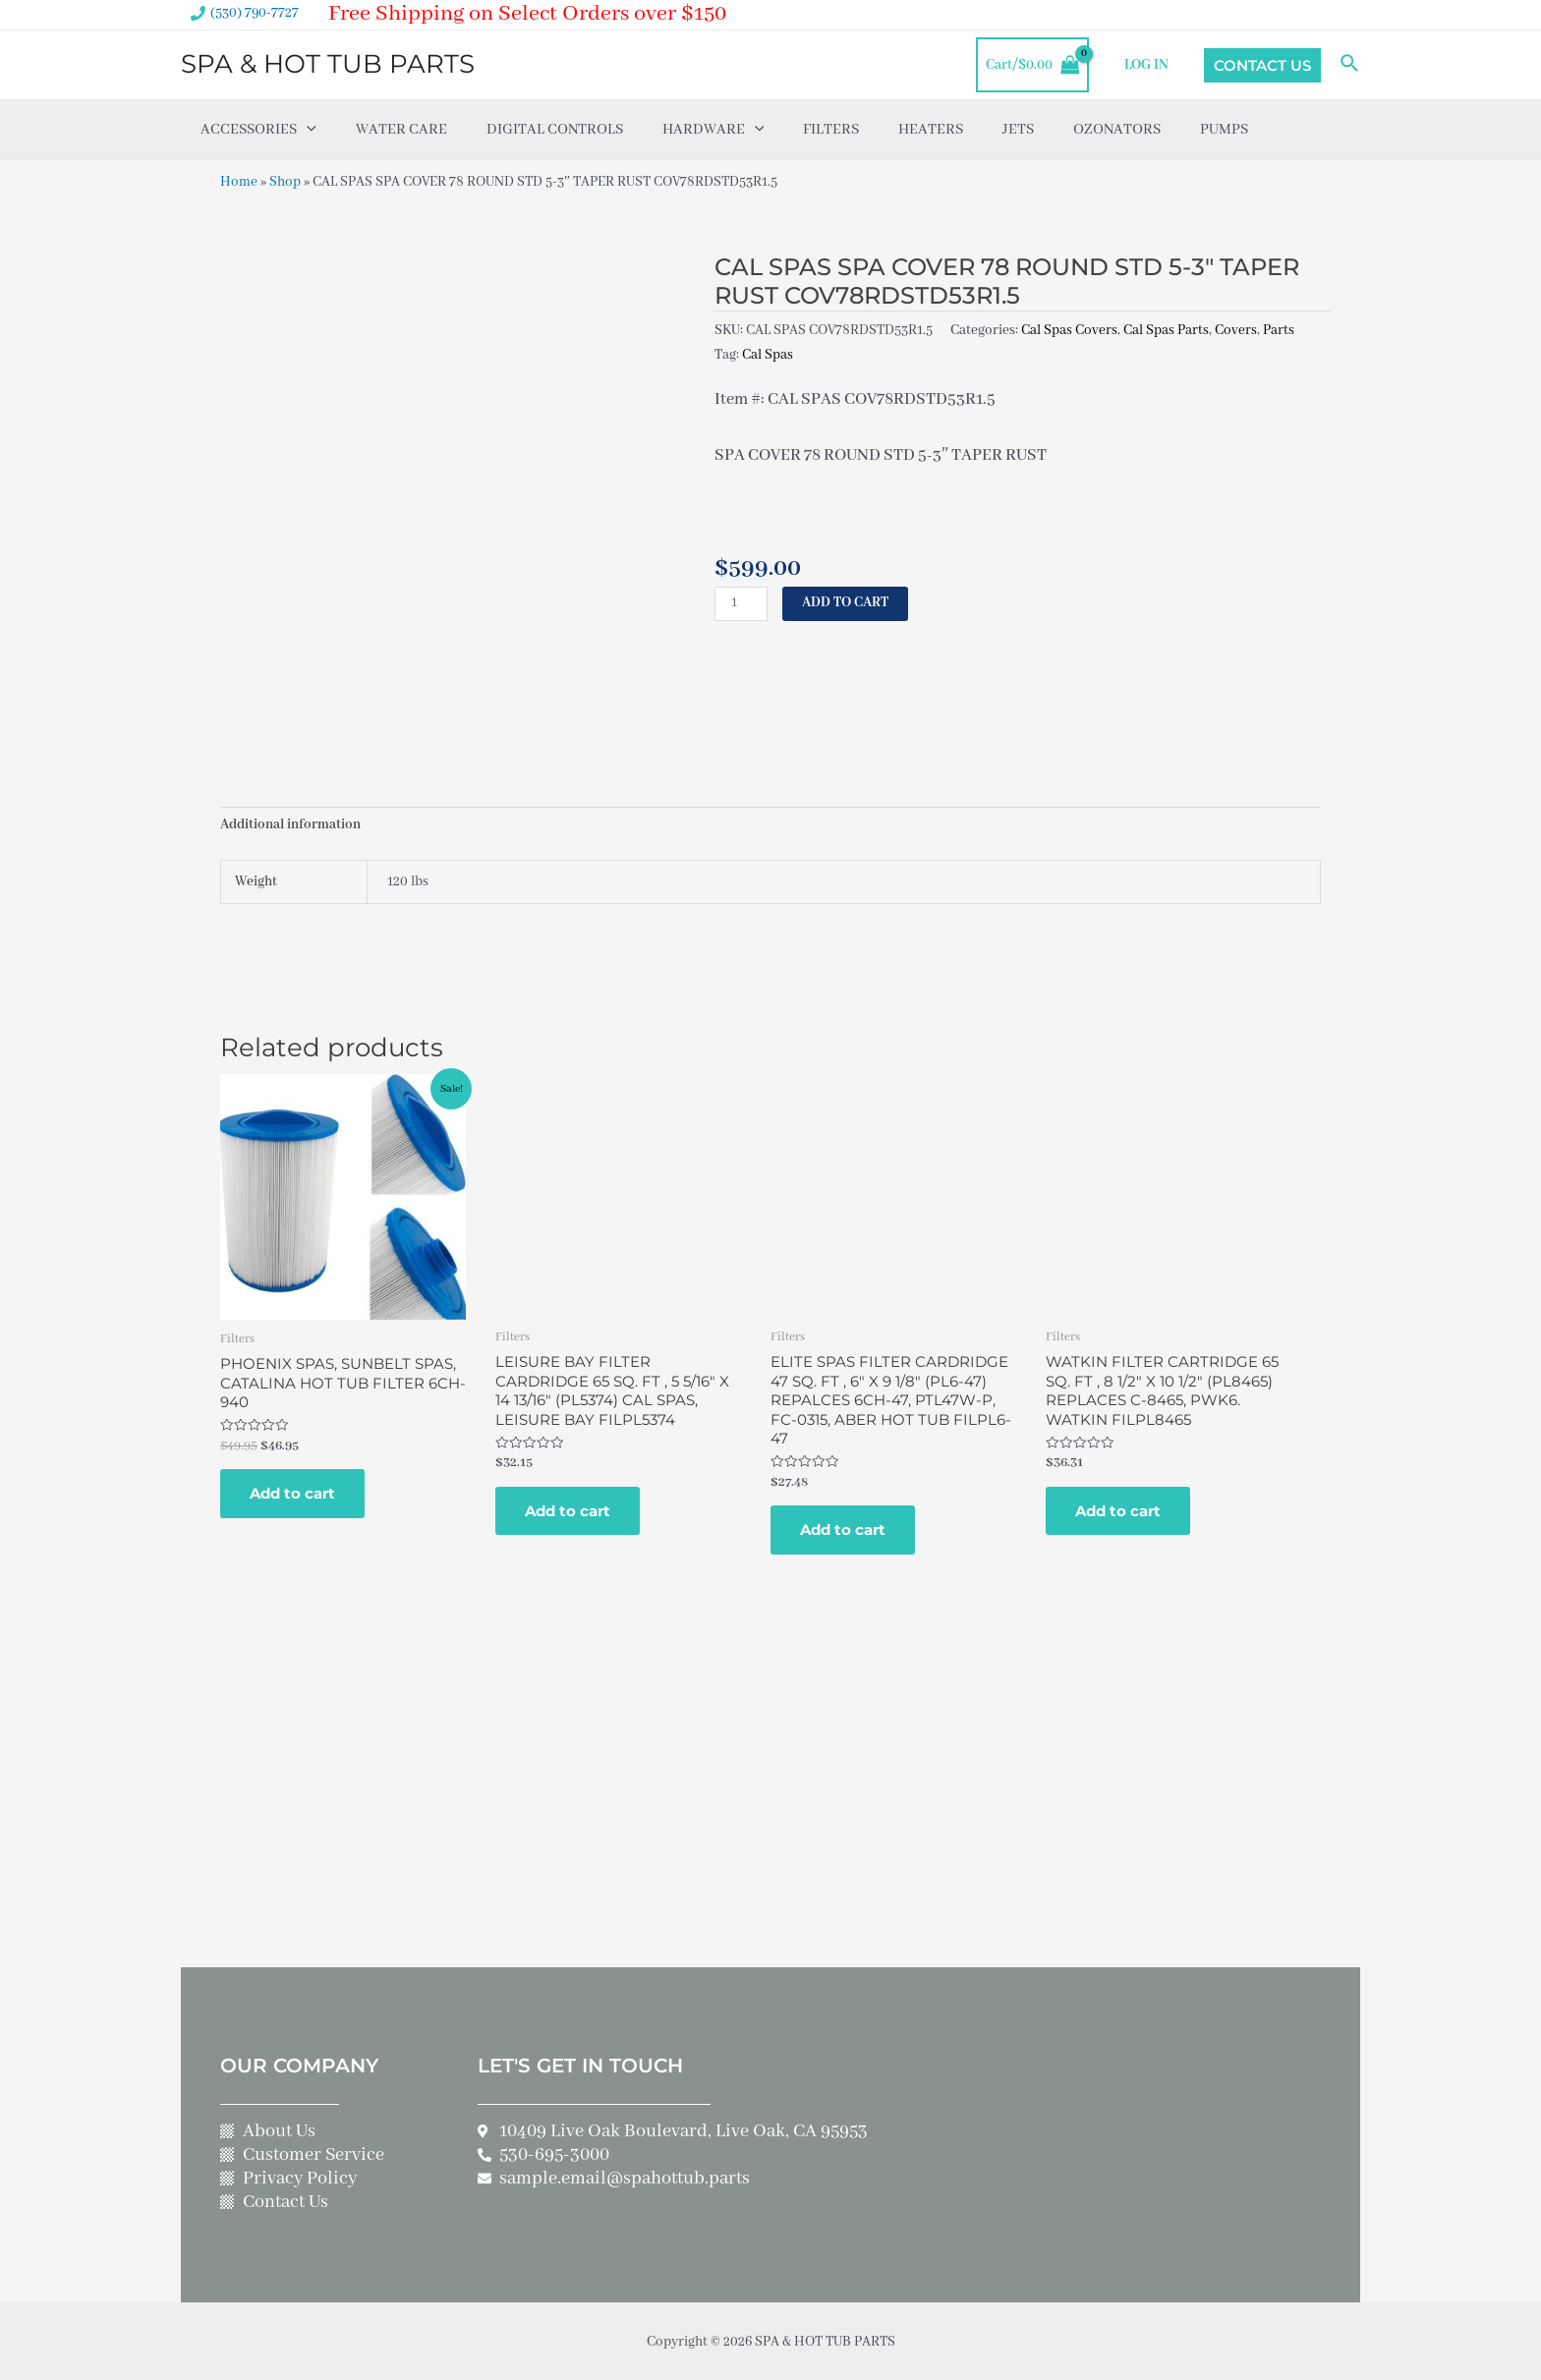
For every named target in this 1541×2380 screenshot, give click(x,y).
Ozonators (1117, 130)
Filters (831, 130)
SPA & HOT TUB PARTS (328, 64)
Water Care (401, 130)
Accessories (258, 129)
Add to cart (845, 600)
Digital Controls (554, 130)
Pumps (1224, 130)
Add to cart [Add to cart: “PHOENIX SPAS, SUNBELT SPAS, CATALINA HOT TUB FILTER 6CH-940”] (292, 1492)
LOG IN (1147, 65)
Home (238, 182)
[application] (306, 129)
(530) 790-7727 (254, 13)
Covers (1236, 329)
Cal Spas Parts (1166, 329)
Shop (285, 182)
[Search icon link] (1350, 65)
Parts (1278, 329)
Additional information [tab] (290, 825)
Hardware (713, 129)
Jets (1018, 130)
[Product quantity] (741, 601)
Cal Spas (767, 353)
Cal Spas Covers (1069, 329)
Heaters (930, 130)
